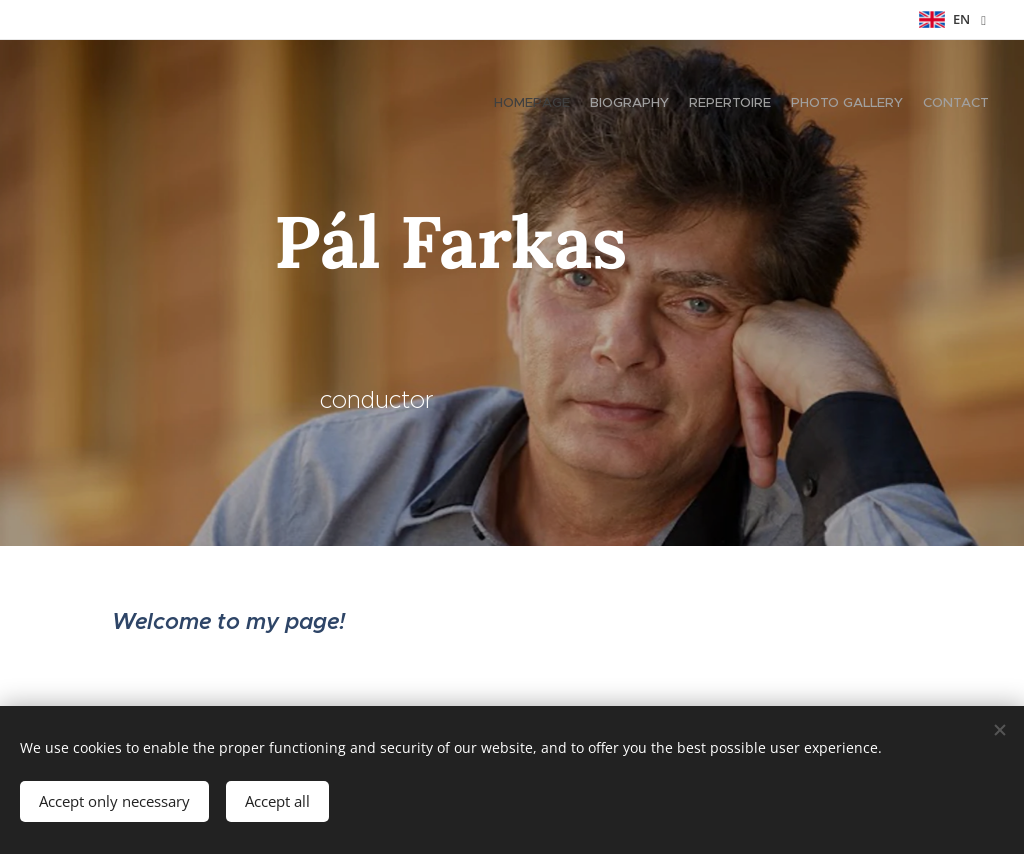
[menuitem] (911, 105)
